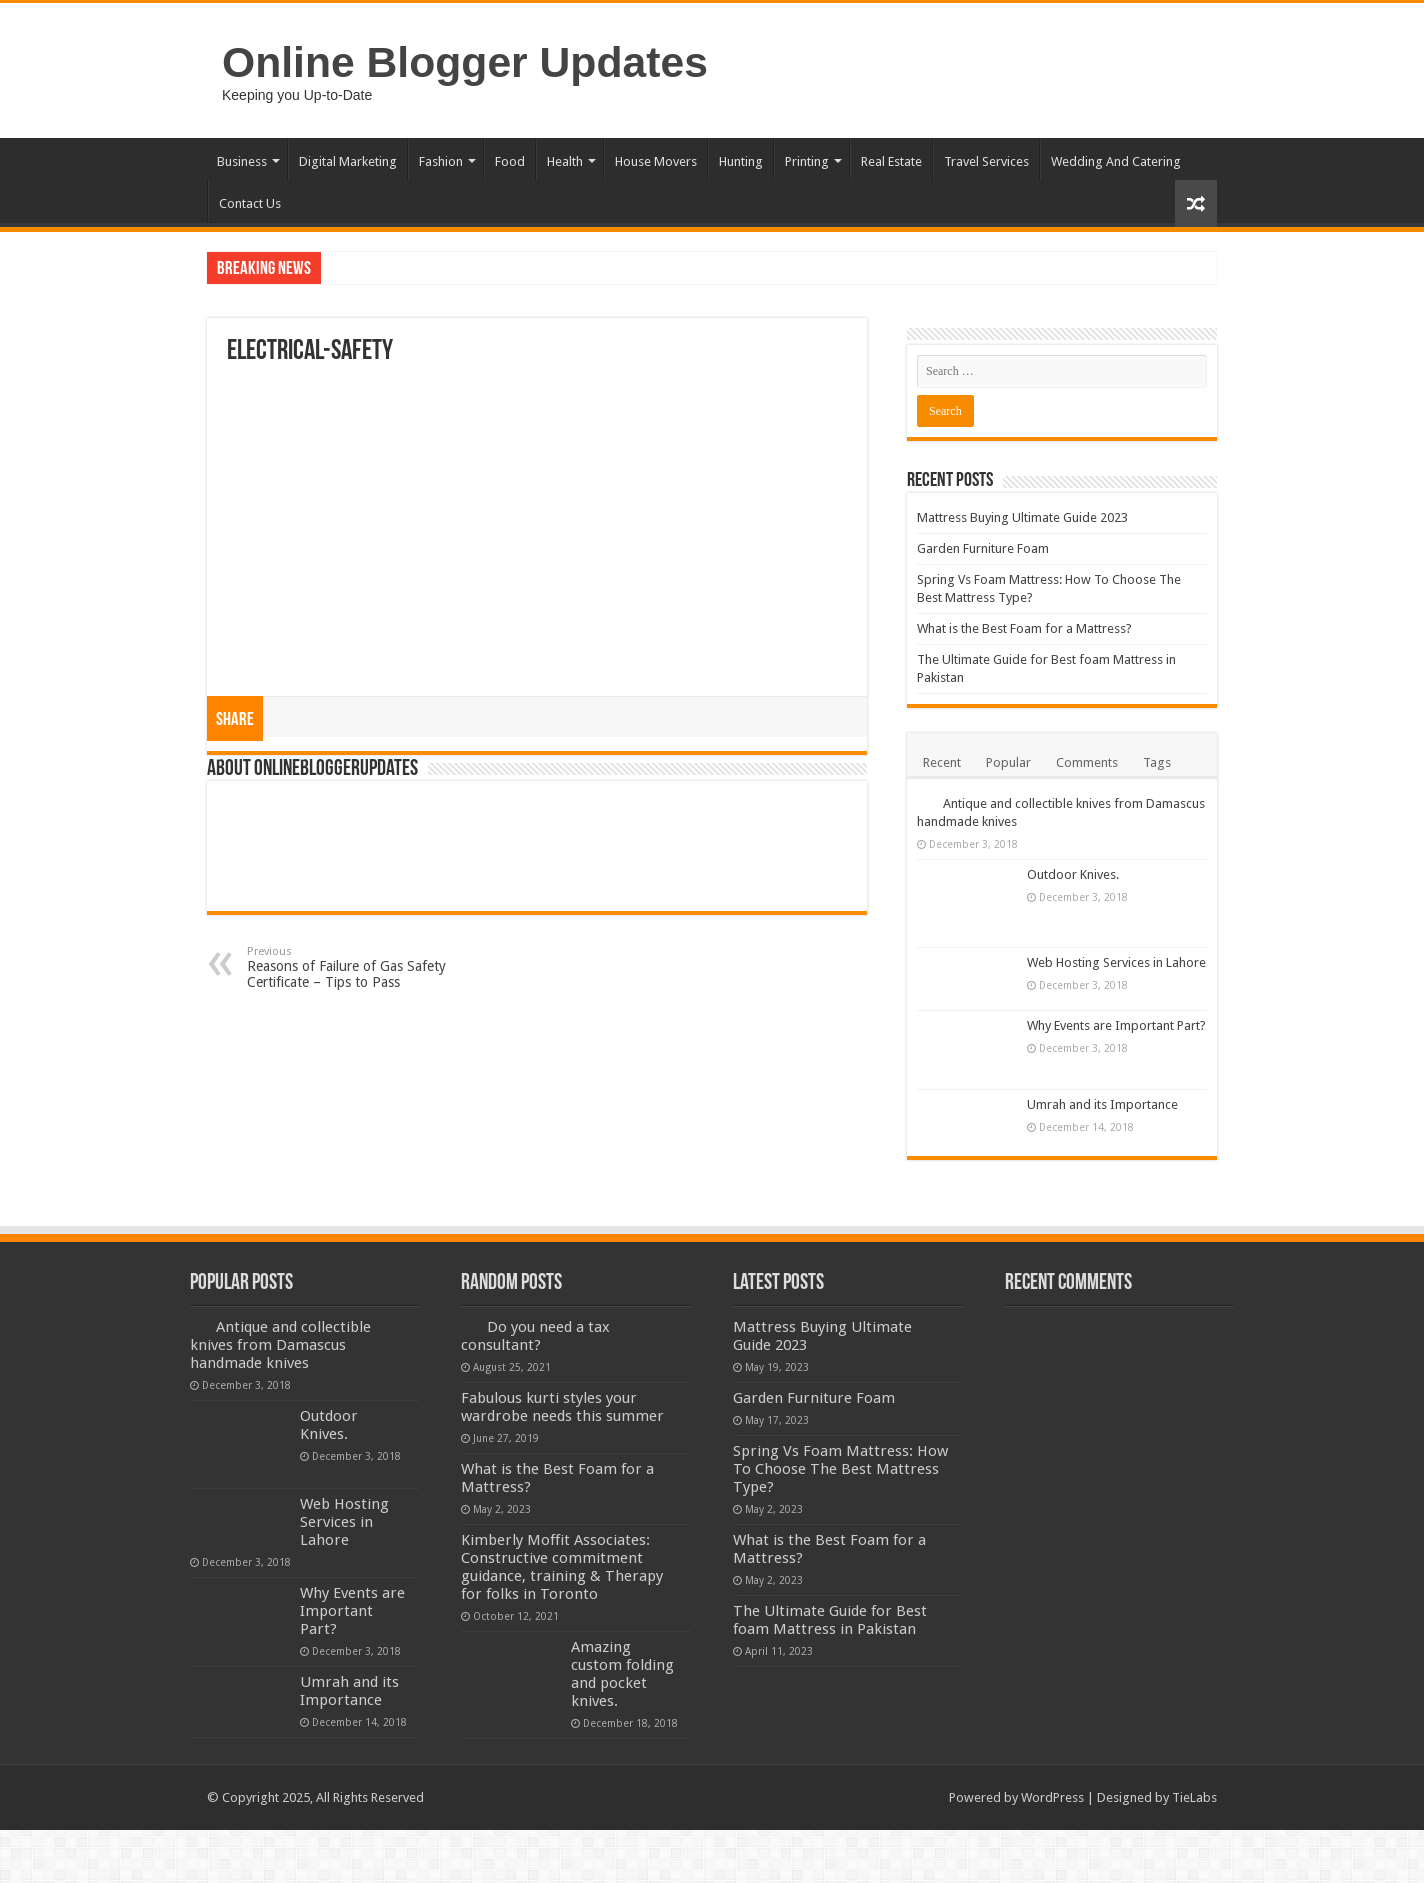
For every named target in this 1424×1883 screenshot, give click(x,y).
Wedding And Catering (1116, 161)
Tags (1157, 762)
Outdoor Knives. (1073, 874)
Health (565, 161)
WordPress (1052, 1797)
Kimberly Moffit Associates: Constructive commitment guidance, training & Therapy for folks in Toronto (562, 1567)
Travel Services (986, 161)
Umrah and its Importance (1102, 1104)
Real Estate (891, 161)
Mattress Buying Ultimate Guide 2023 (1022, 517)
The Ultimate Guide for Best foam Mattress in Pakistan (830, 1620)
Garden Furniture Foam (983, 548)
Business (242, 161)
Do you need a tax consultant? (535, 1336)
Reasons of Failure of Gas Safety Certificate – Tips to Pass (349, 967)
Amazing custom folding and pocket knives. (622, 1674)
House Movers (656, 161)
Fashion (441, 161)
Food (510, 161)
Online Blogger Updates (465, 62)
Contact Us (250, 203)
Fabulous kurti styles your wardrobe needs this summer (562, 1407)
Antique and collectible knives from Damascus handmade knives (280, 1345)
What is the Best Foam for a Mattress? (1024, 628)
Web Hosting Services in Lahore (1116, 962)
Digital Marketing (348, 161)
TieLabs (1194, 1797)
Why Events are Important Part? (1116, 1025)
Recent (942, 762)
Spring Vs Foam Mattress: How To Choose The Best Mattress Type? (840, 1469)
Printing (807, 161)
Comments (1087, 762)
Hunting (741, 161)
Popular (1008, 762)
